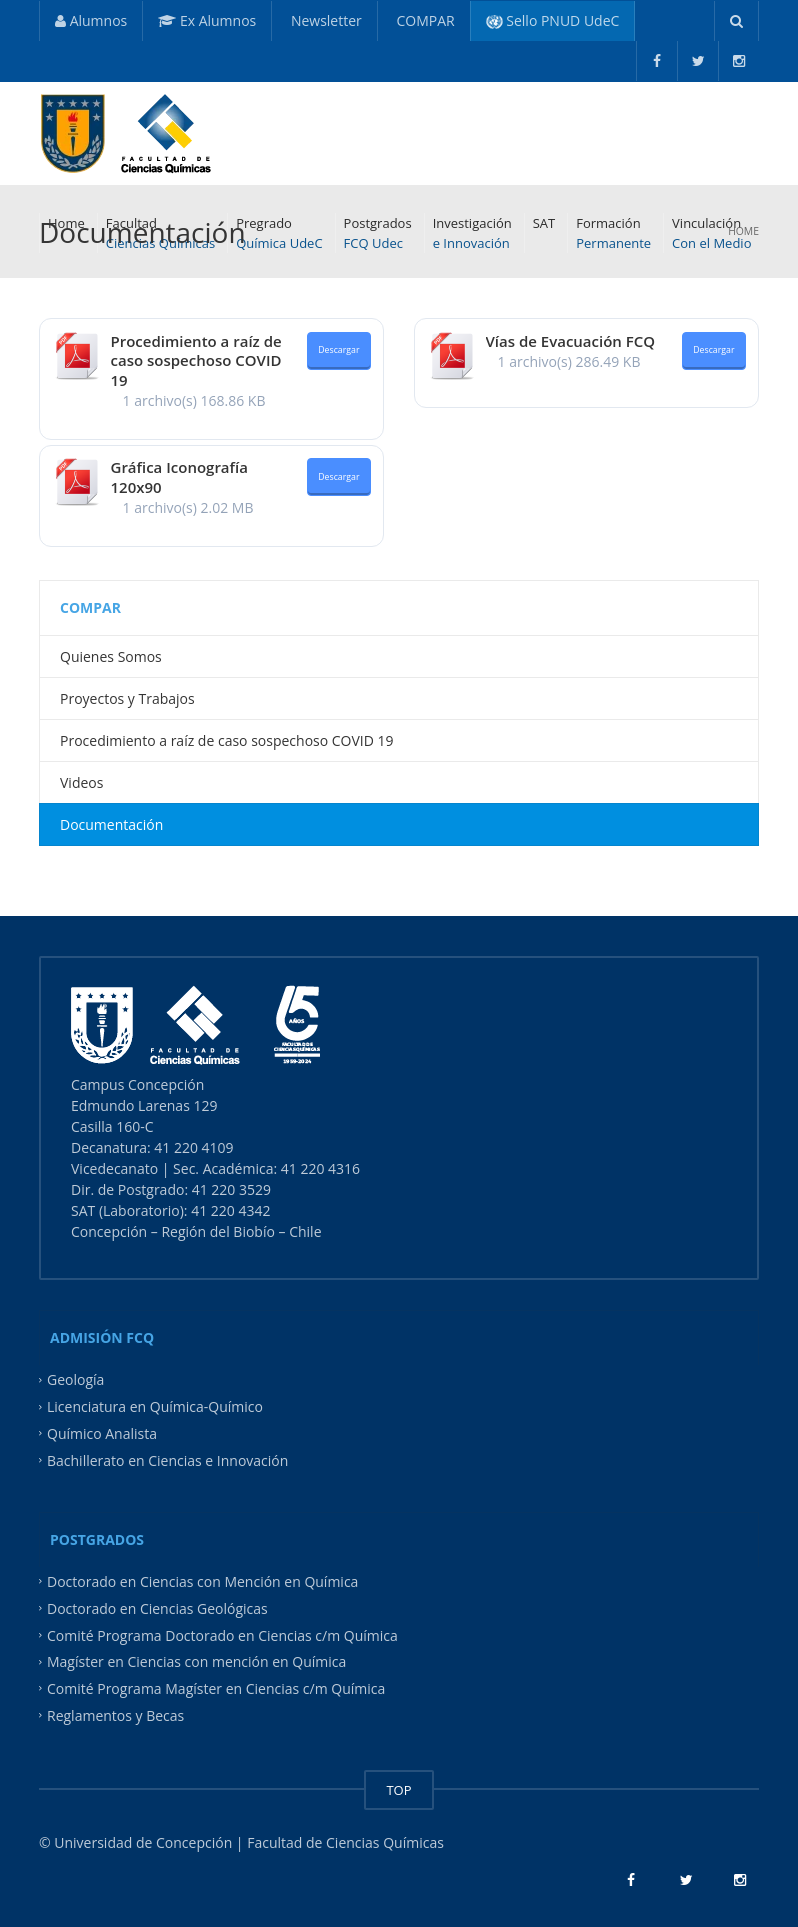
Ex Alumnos (207, 20)
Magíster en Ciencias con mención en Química (196, 1661)
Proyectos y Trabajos (127, 698)
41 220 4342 (230, 1210)
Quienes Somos (111, 656)
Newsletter (324, 20)
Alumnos (91, 20)
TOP (398, 1790)
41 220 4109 (195, 1147)
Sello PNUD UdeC (553, 20)
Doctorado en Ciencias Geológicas (157, 1607)
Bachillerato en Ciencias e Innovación (167, 1460)
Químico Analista (102, 1433)
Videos (81, 782)
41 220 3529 (229, 1189)
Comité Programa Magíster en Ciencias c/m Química (216, 1688)
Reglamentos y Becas (115, 1715)
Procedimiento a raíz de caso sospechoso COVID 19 (196, 360)
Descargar (338, 350)
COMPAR (424, 20)
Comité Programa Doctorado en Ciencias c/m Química (222, 1634)
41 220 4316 (322, 1168)
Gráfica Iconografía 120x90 (179, 477)
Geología (75, 1379)
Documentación (111, 824)
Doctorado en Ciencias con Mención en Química (202, 1580)
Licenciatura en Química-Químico (155, 1406)
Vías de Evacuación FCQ (571, 341)
